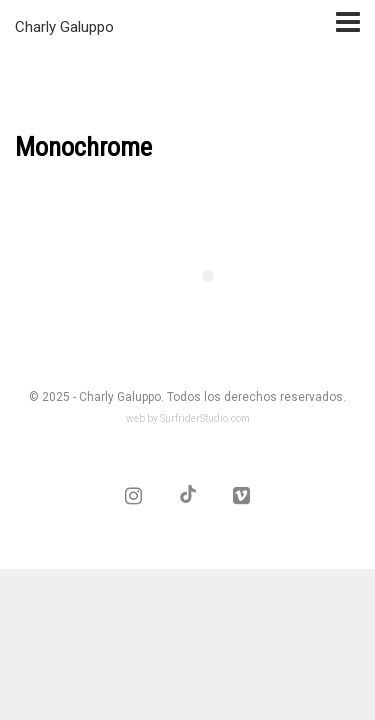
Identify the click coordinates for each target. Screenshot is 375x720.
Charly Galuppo (64, 27)
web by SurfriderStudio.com (188, 418)
